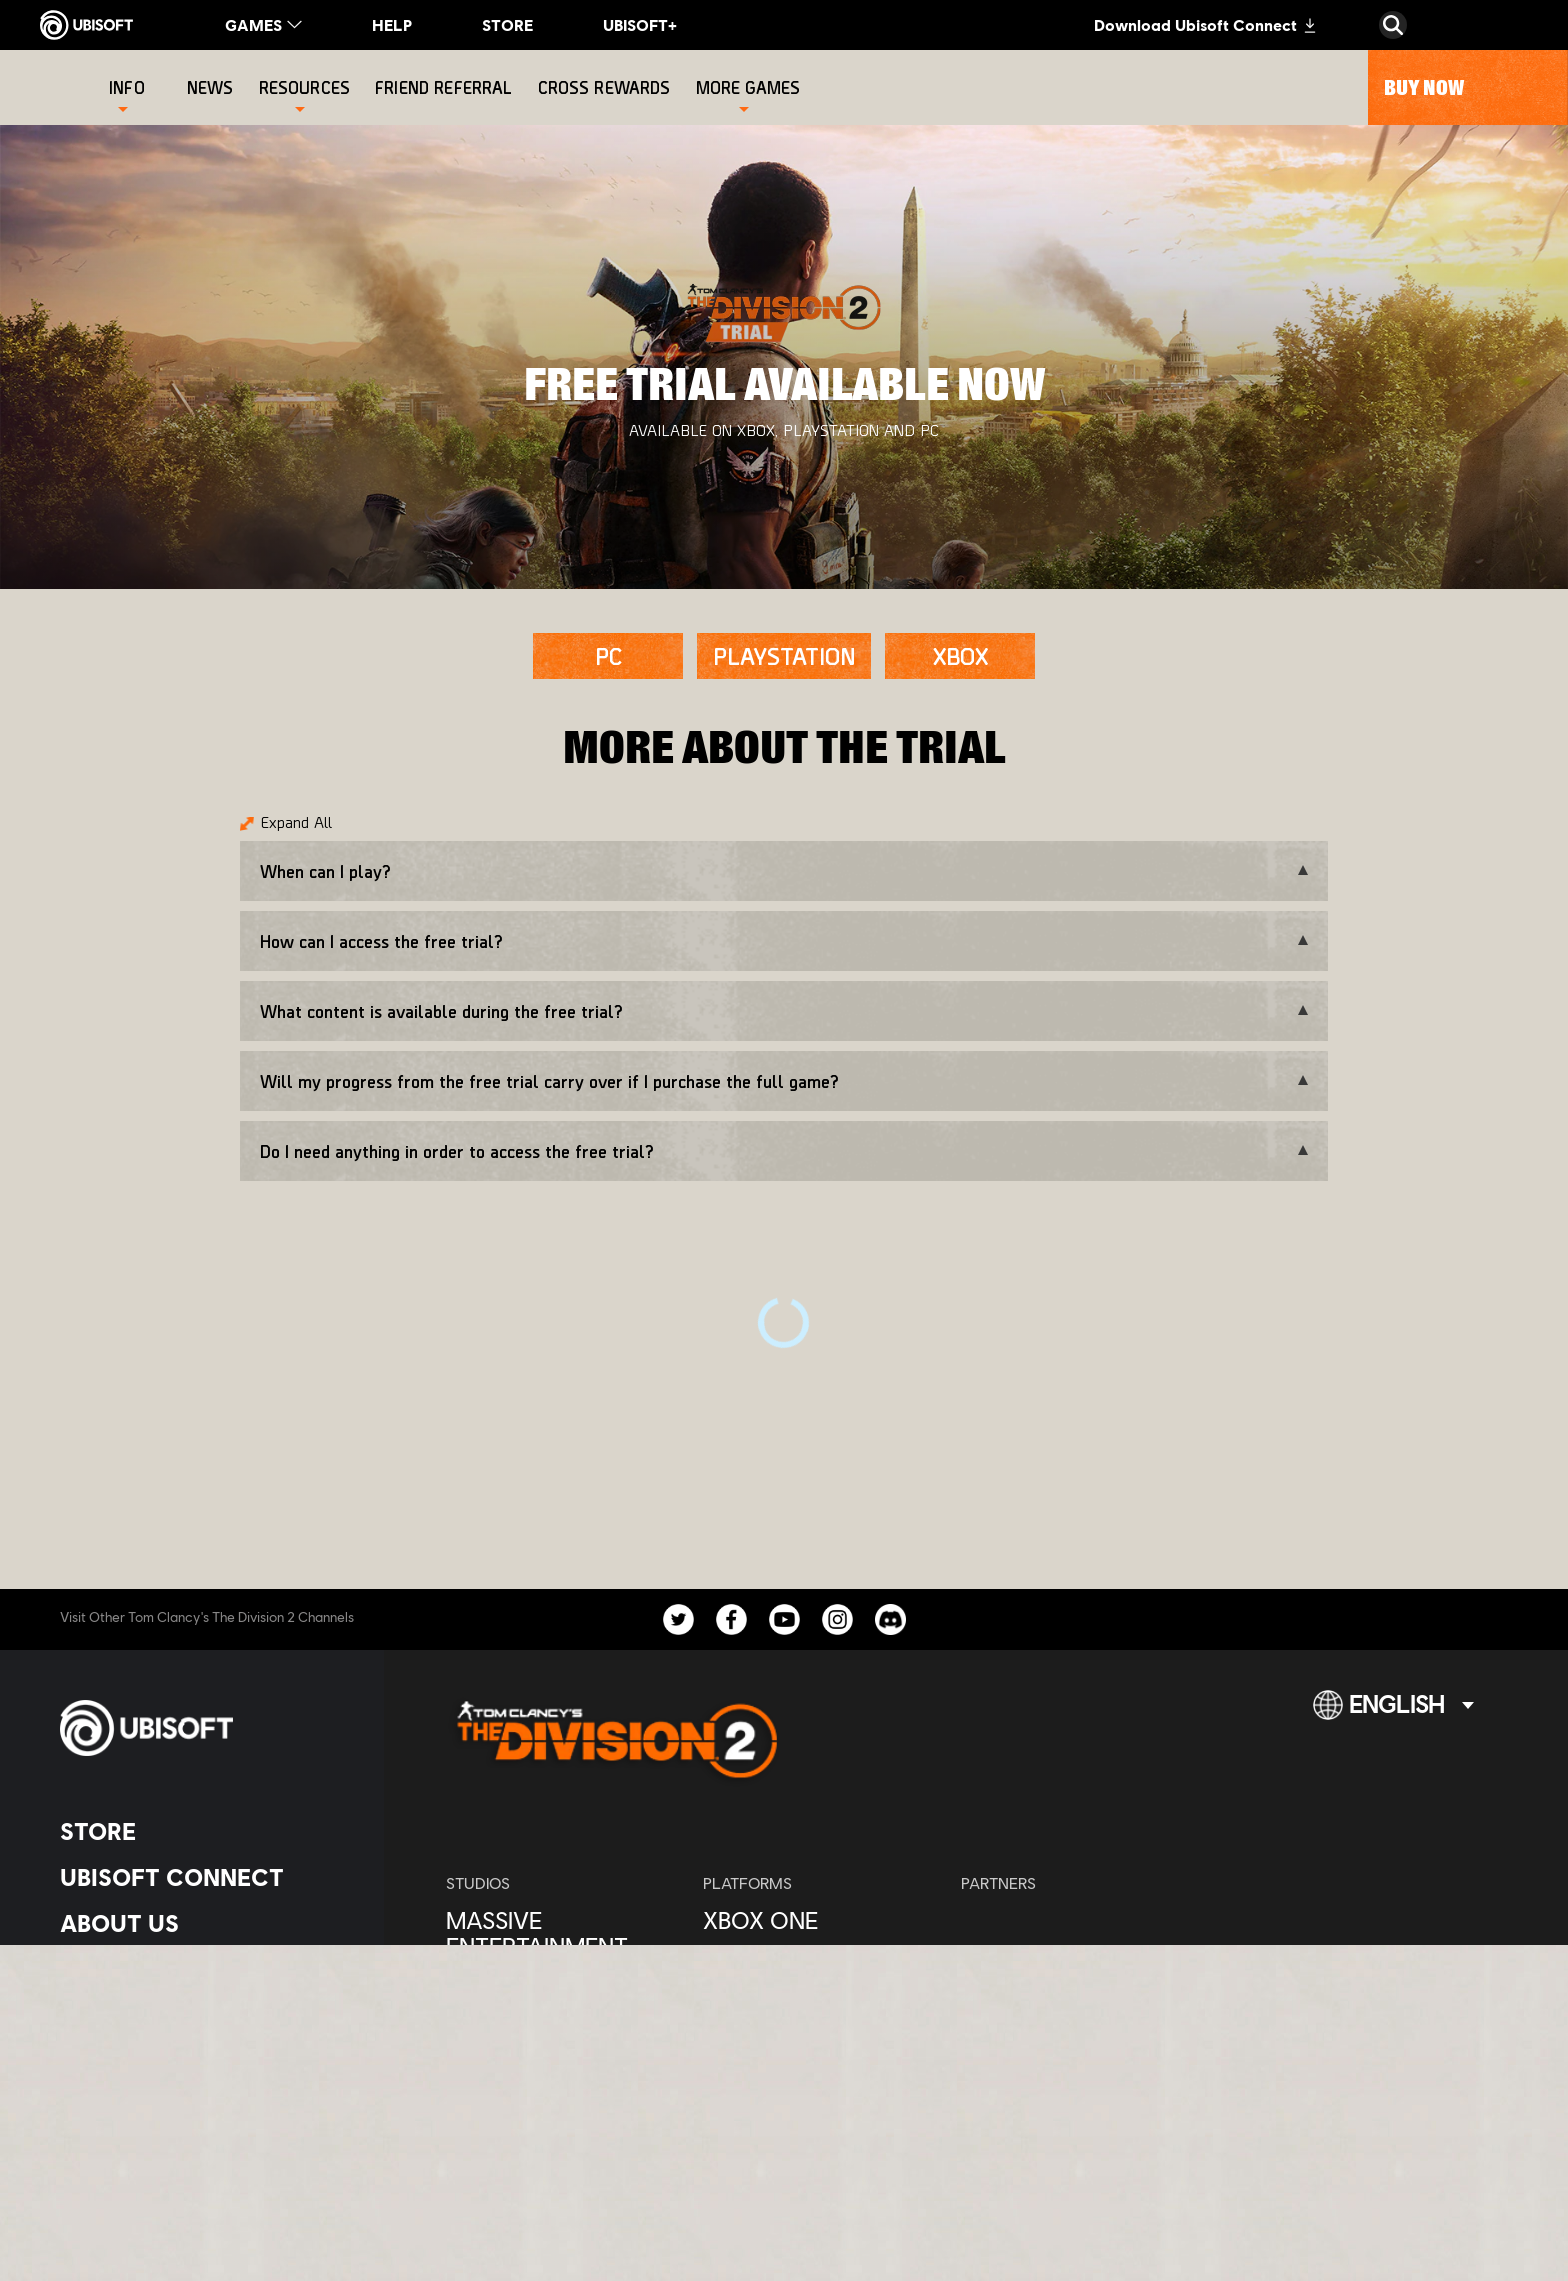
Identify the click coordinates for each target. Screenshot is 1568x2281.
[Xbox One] (821, 1920)
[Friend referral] (446, 87)
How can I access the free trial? (381, 941)
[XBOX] (960, 656)
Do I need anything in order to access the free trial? (457, 1151)
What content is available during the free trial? (441, 1011)
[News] (213, 87)
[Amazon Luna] (821, 2058)
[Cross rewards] (607, 87)
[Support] (204, 2015)
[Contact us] (204, 2068)
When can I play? (325, 871)
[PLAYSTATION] (784, 656)
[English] (1393, 1713)
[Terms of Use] (204, 2134)
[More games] (748, 87)
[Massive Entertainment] (564, 1933)
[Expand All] (286, 826)
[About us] (204, 1923)
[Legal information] (204, 2167)
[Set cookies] (109, 2200)
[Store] (204, 1831)
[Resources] (304, 87)
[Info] (127, 87)
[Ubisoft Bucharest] (564, 1992)
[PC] (608, 656)
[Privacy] (204, 2101)
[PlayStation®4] (821, 1966)
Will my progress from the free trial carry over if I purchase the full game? (549, 1081)
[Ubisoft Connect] (204, 1877)
